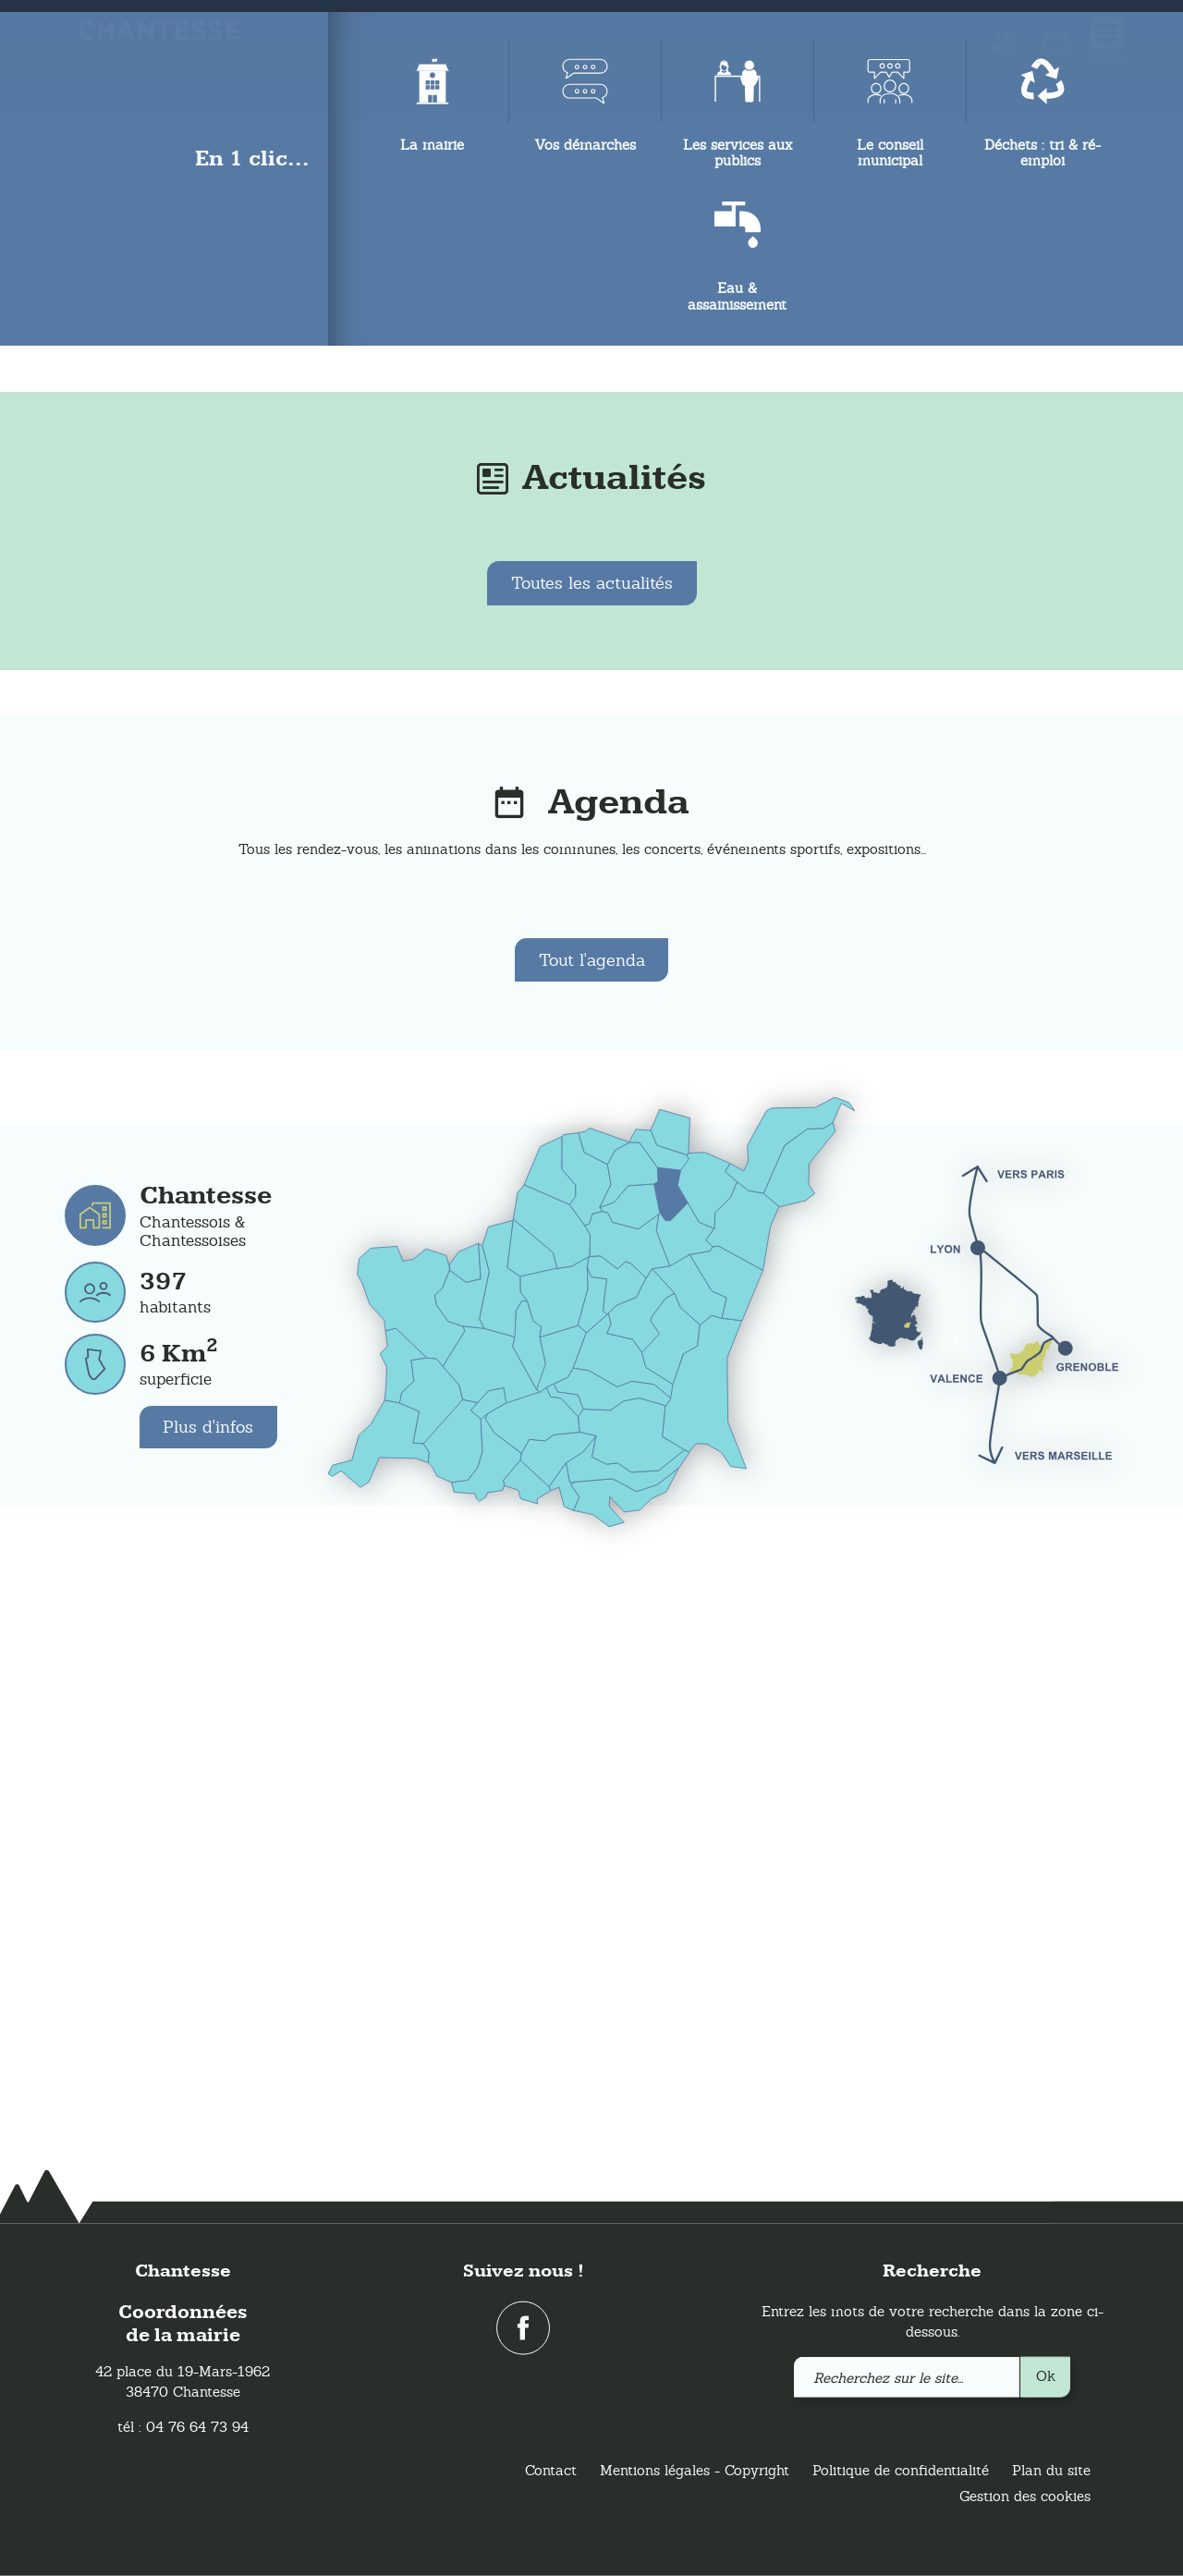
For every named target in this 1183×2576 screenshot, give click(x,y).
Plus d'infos (209, 1998)
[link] (1055, 45)
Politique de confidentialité (900, 2470)
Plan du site (1051, 2470)
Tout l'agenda (592, 1531)
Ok (1045, 2375)
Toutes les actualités (592, 1154)
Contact (551, 2470)
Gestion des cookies (1025, 2496)
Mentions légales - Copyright (694, 2470)
